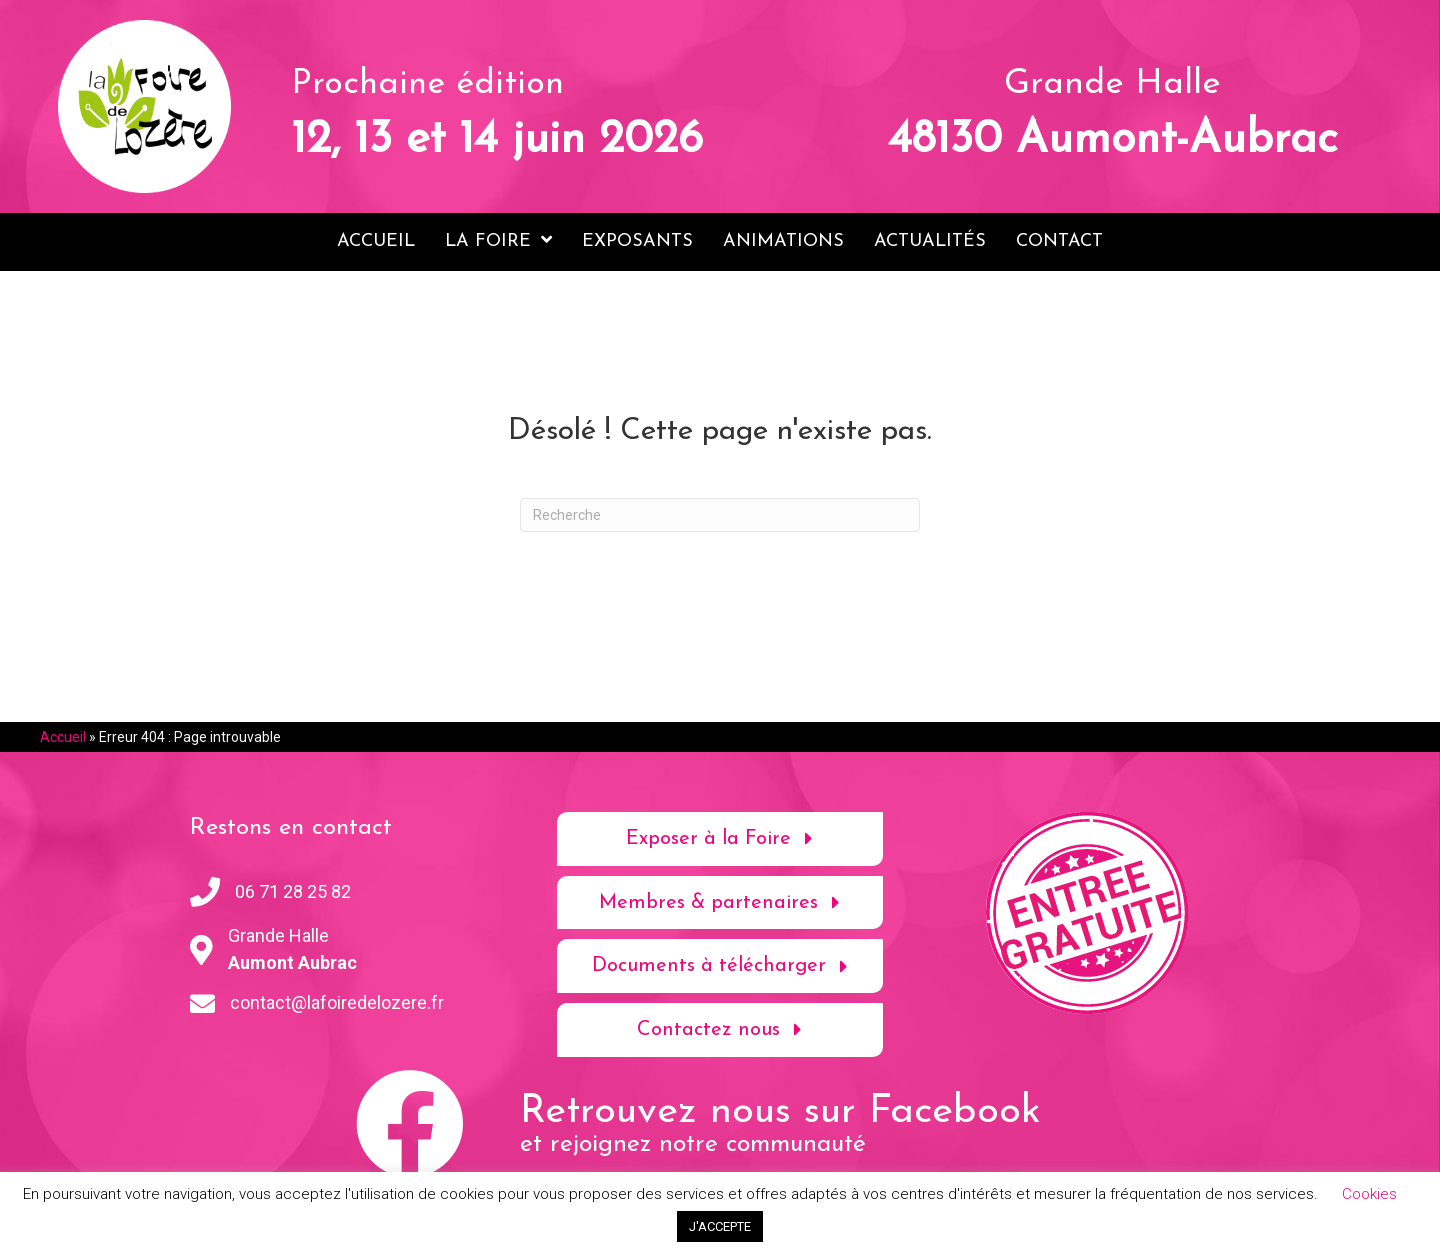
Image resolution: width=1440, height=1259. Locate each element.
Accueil (63, 736)
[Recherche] (720, 514)
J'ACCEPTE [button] (720, 1226)
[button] (720, 838)
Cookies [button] (1369, 1194)
